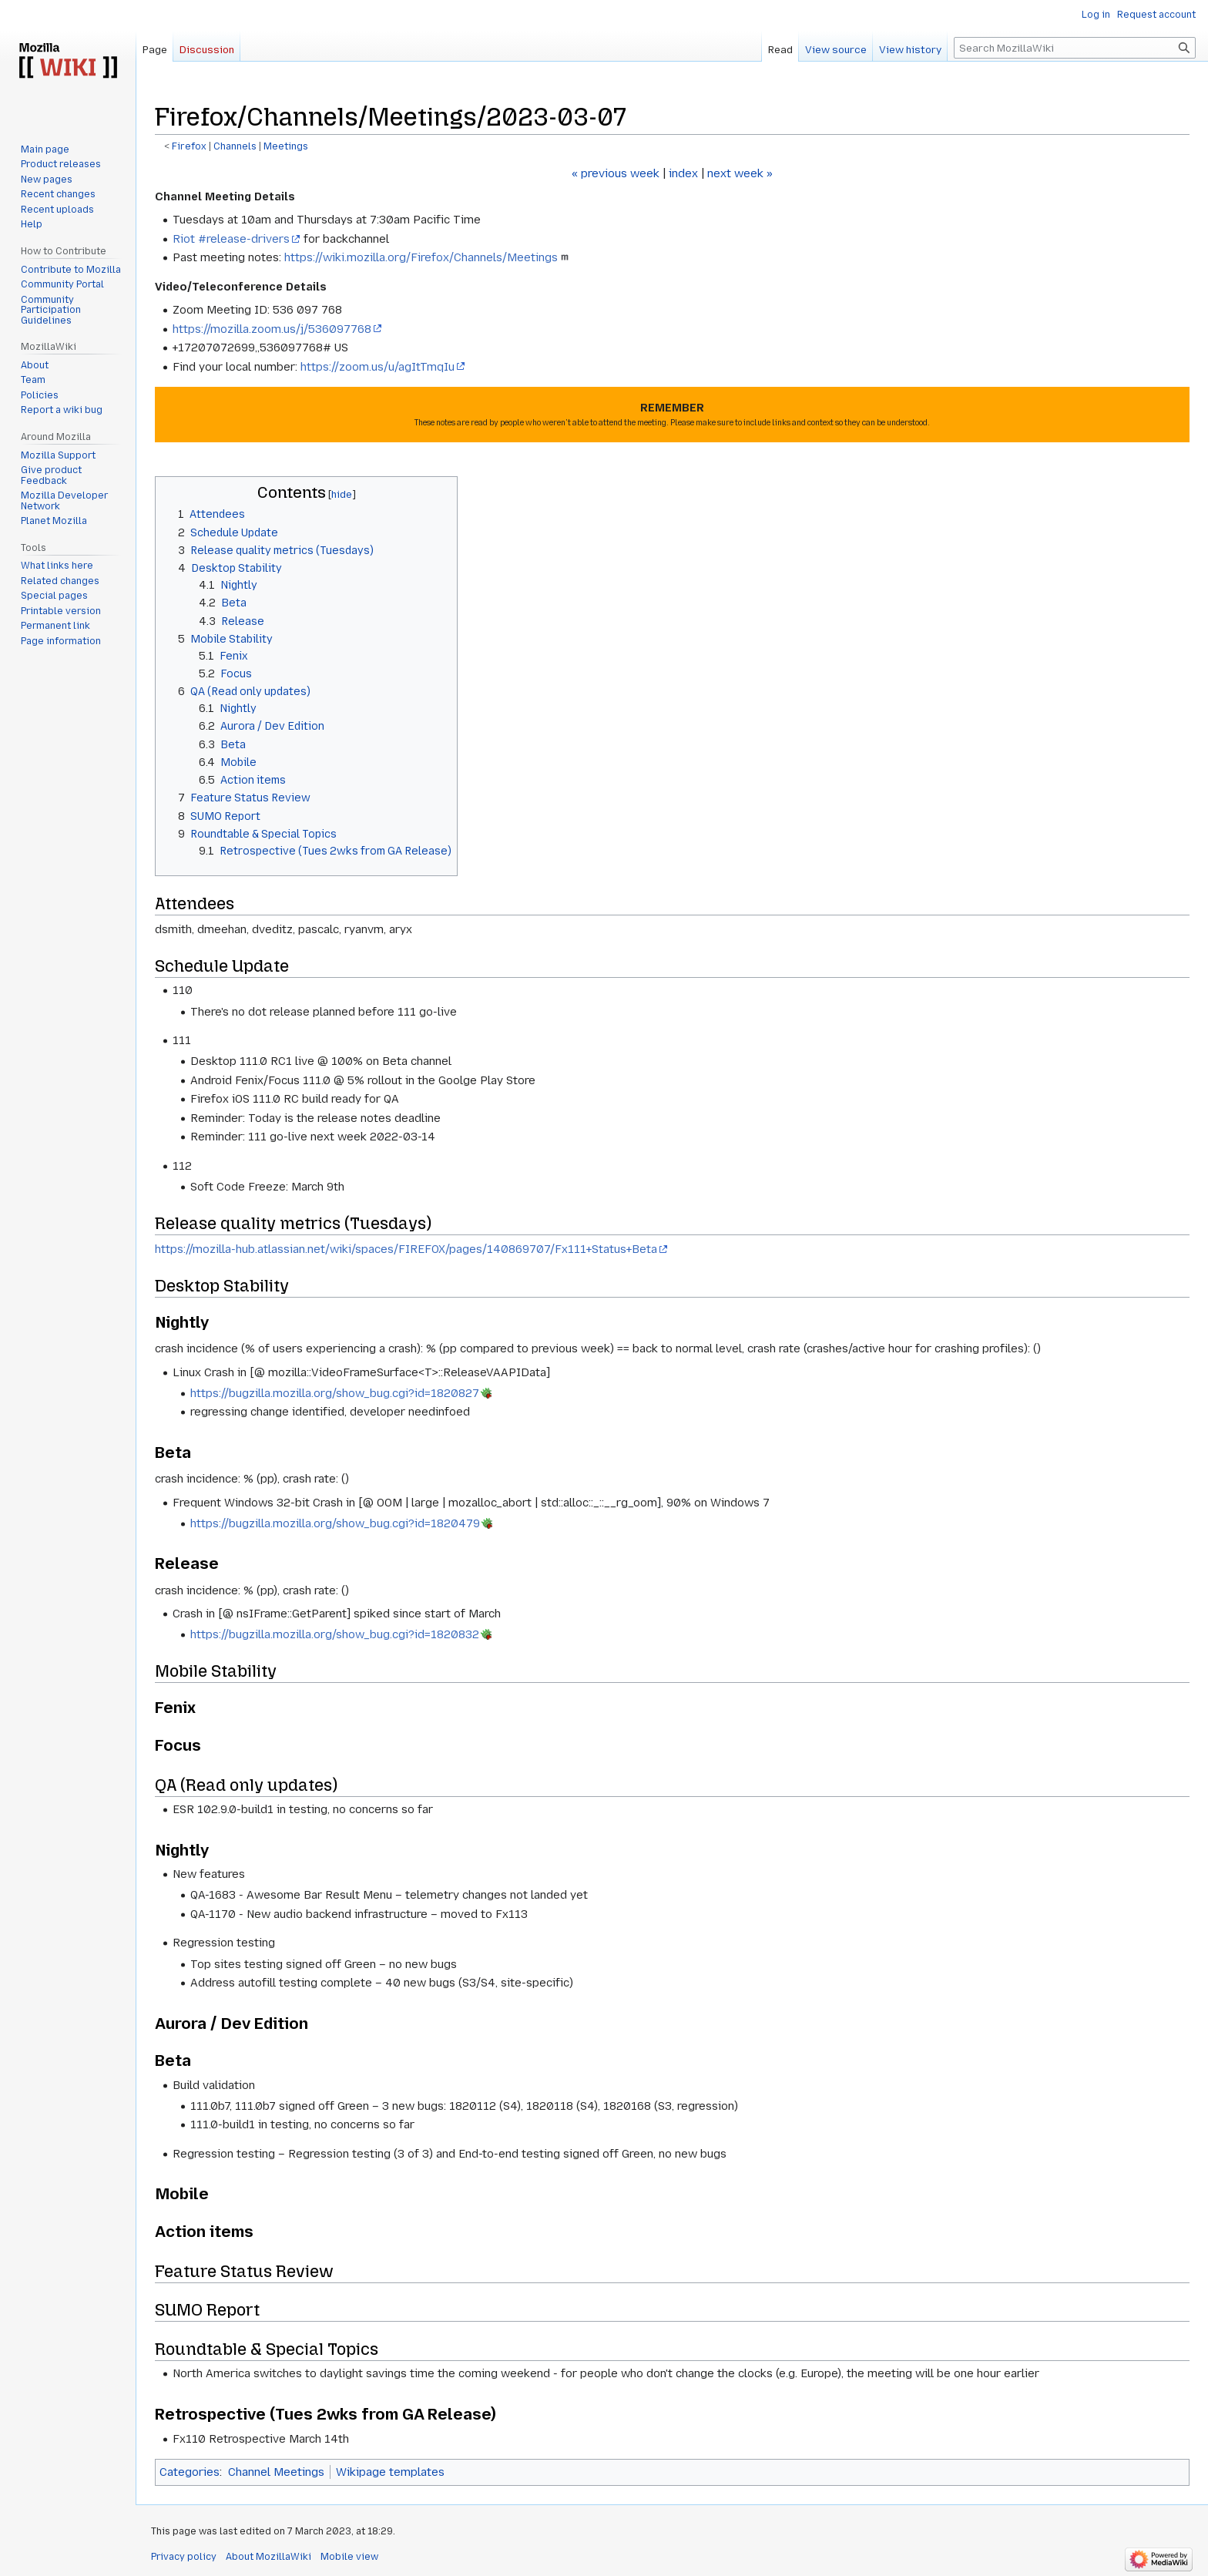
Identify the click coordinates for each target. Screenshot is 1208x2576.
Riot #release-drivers (231, 239)
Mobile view (349, 2556)
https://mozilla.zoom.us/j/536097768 (272, 329)
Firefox (189, 146)
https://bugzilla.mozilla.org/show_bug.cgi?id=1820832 (334, 1634)
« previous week (615, 173)
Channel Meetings (276, 2472)
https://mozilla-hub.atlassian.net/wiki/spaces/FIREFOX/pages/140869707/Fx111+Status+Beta (406, 1249)
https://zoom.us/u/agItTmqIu (377, 367)
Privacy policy (183, 2556)
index (683, 173)
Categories (189, 2472)
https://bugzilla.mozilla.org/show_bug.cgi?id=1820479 (335, 1523)
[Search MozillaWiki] (1075, 48)
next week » (740, 173)
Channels (235, 146)
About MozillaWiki (268, 2556)
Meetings (285, 146)
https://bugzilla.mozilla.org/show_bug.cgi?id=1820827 (334, 1393)
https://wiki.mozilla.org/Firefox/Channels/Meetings (421, 257)
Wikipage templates (390, 2472)
